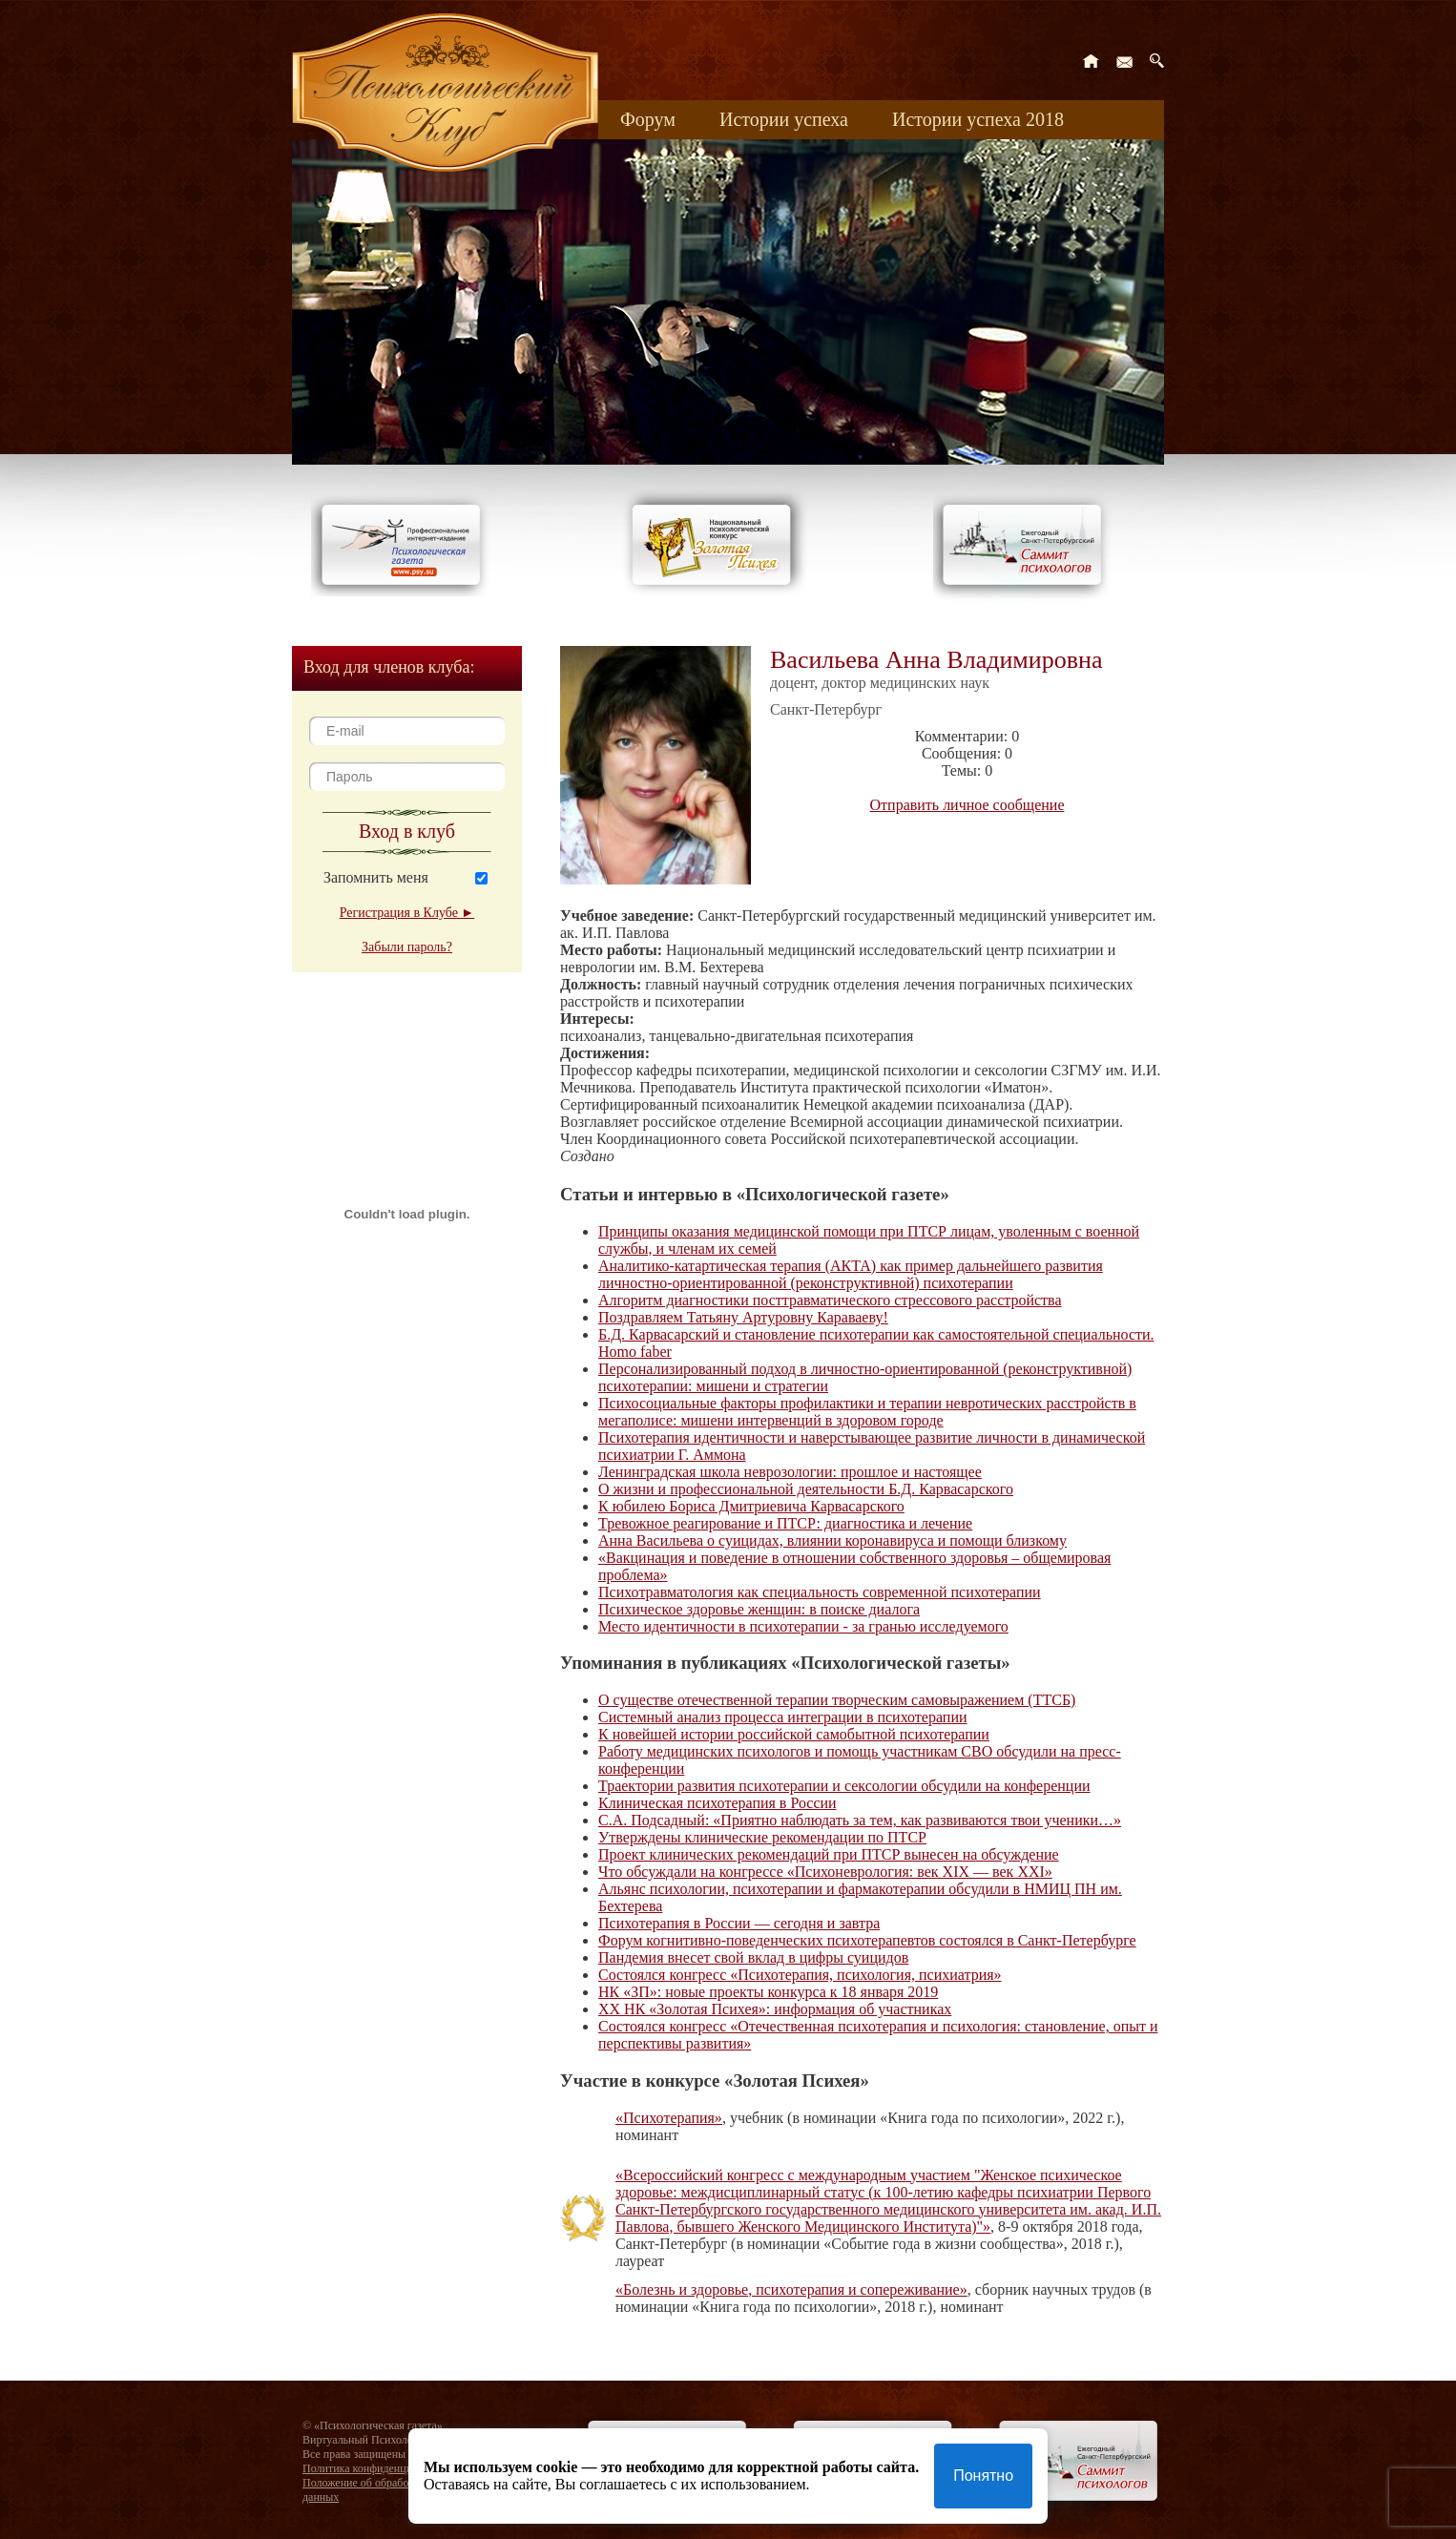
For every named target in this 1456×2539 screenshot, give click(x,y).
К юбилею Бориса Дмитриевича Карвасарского (751, 1506)
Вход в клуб (407, 831)
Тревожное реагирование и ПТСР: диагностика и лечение (785, 1523)
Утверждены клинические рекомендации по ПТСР (762, 1837)
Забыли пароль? (407, 947)
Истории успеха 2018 (978, 119)
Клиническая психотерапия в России (717, 1803)
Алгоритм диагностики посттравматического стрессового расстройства (830, 1300)
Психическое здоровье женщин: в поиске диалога (759, 1609)
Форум (648, 119)
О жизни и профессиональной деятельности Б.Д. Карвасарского (805, 1489)
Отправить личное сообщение (967, 805)
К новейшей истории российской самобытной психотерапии (793, 1734)
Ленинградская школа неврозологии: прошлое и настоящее (790, 1472)
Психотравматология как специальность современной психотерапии (819, 1592)
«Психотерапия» (668, 2118)
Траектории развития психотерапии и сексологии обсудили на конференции (844, 1786)
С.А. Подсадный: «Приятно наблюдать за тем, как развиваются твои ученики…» (859, 1820)
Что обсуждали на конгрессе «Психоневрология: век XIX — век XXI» (825, 1871)
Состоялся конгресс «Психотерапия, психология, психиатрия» (800, 1975)
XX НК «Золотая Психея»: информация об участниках (774, 2009)
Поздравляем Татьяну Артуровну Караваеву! (743, 1317)
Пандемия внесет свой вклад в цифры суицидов (753, 1957)
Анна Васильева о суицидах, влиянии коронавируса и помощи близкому (832, 1540)
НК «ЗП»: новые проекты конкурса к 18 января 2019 (768, 1992)
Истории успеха (783, 119)
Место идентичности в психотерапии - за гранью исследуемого (803, 1626)
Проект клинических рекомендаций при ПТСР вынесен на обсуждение (828, 1854)
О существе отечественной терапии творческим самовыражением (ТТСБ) (836, 1700)
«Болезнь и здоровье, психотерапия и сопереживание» (791, 2289)
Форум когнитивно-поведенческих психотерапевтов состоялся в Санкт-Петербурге (867, 1940)
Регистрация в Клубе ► (407, 912)
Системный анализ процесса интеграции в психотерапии (782, 1717)
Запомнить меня (375, 877)
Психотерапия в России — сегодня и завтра (739, 1923)
